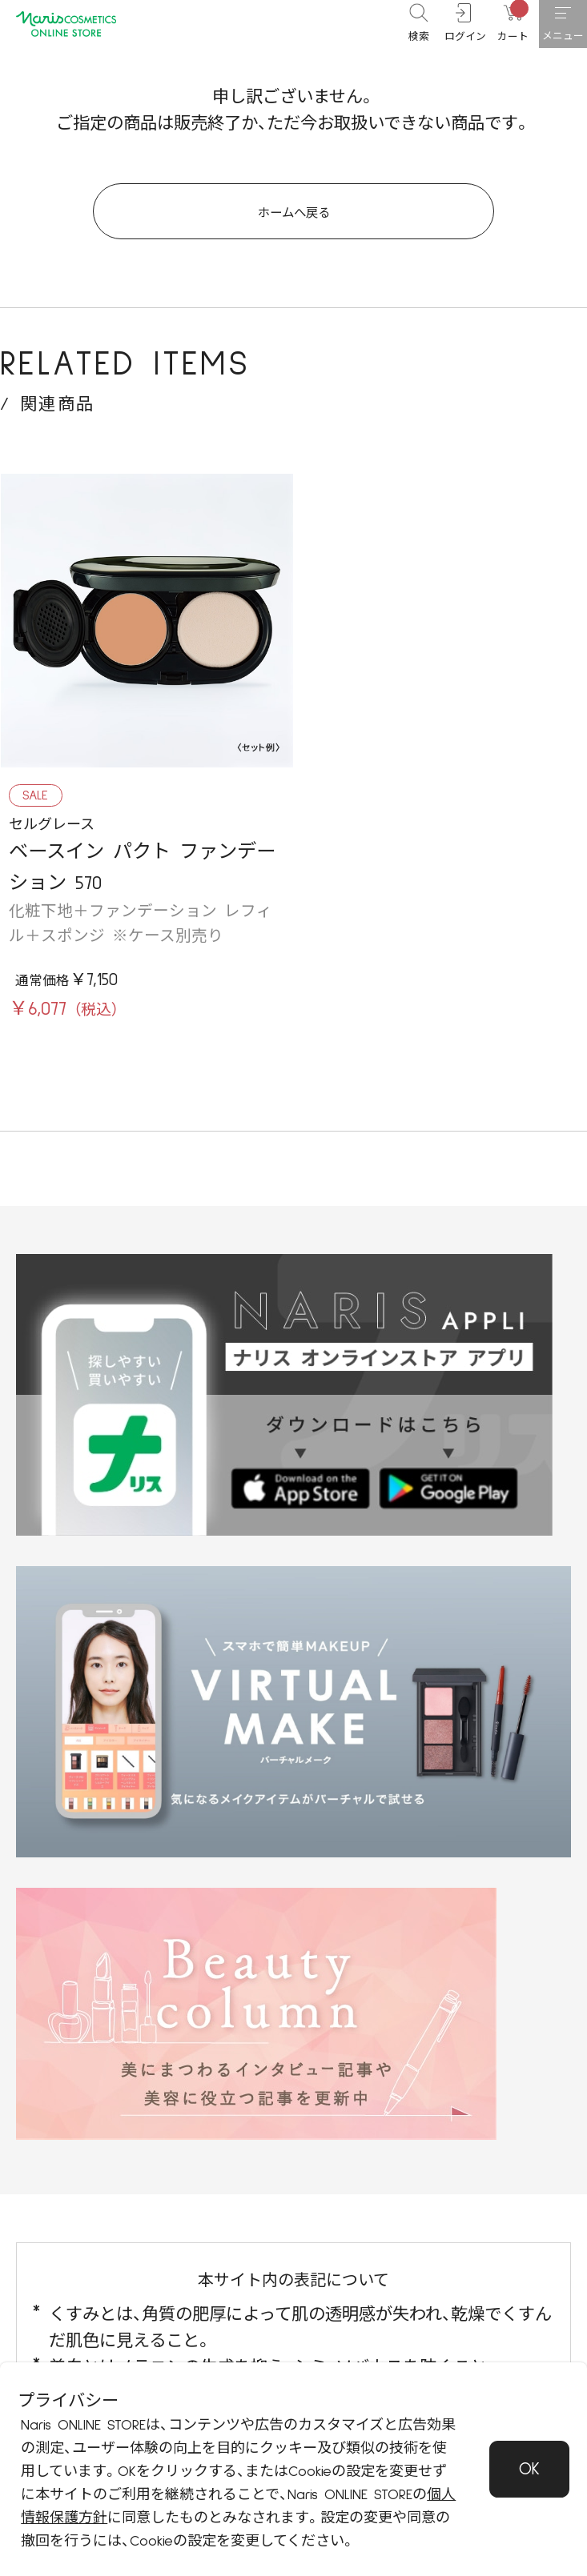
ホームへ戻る (293, 224)
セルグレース (51, 846)
